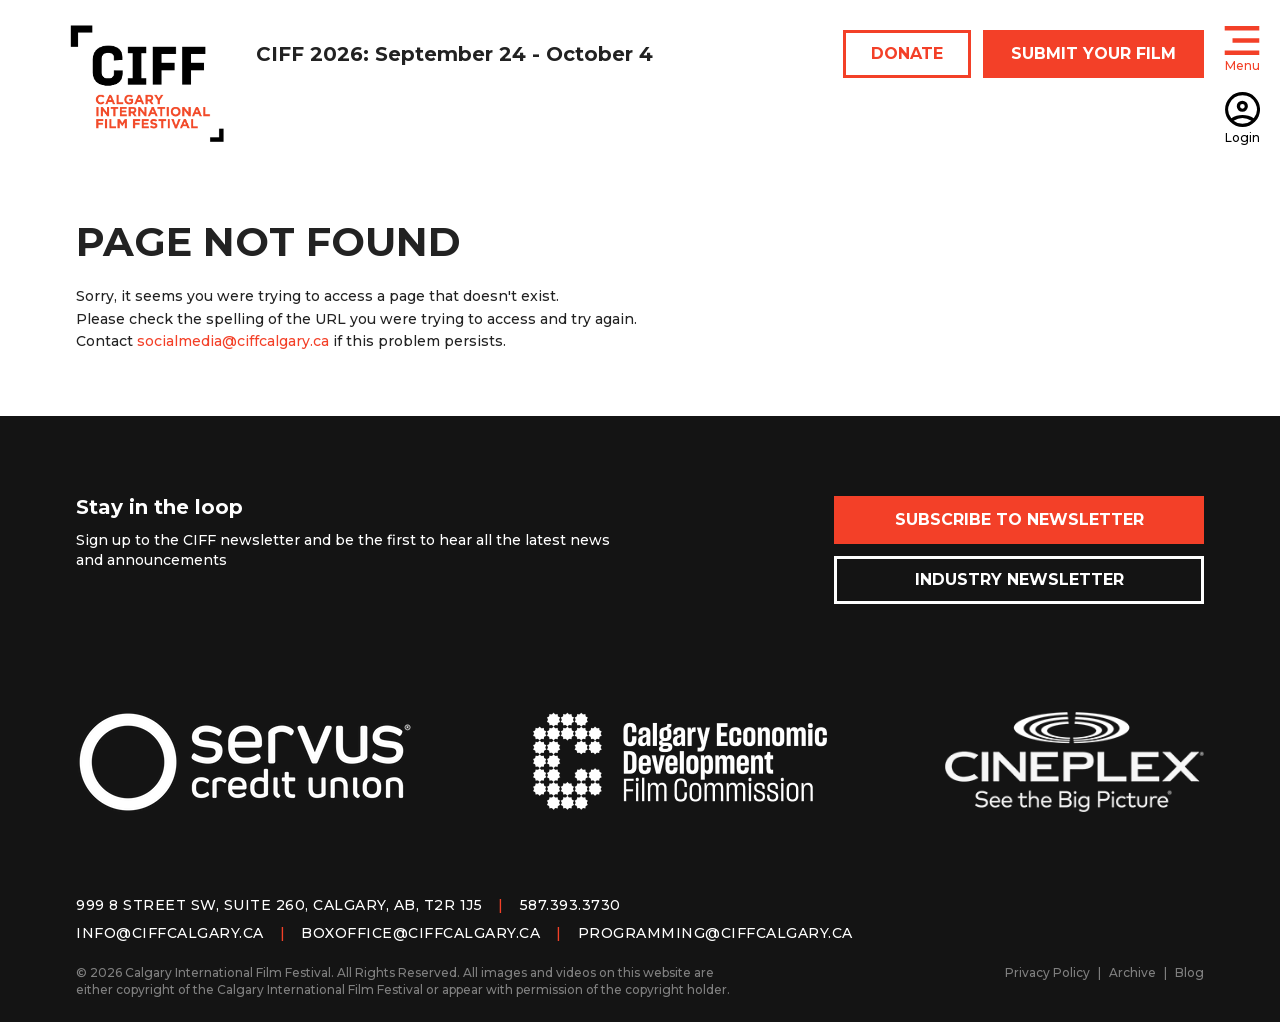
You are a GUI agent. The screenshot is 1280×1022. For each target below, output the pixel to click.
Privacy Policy (1047, 972)
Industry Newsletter (1019, 579)
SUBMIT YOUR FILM (1093, 53)
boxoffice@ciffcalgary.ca (420, 933)
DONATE (907, 53)
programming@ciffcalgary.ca (715, 933)
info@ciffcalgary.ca (170, 933)
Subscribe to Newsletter (1019, 519)
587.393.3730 (570, 905)
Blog (1189, 972)
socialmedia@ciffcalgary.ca (233, 341)
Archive (1132, 972)
